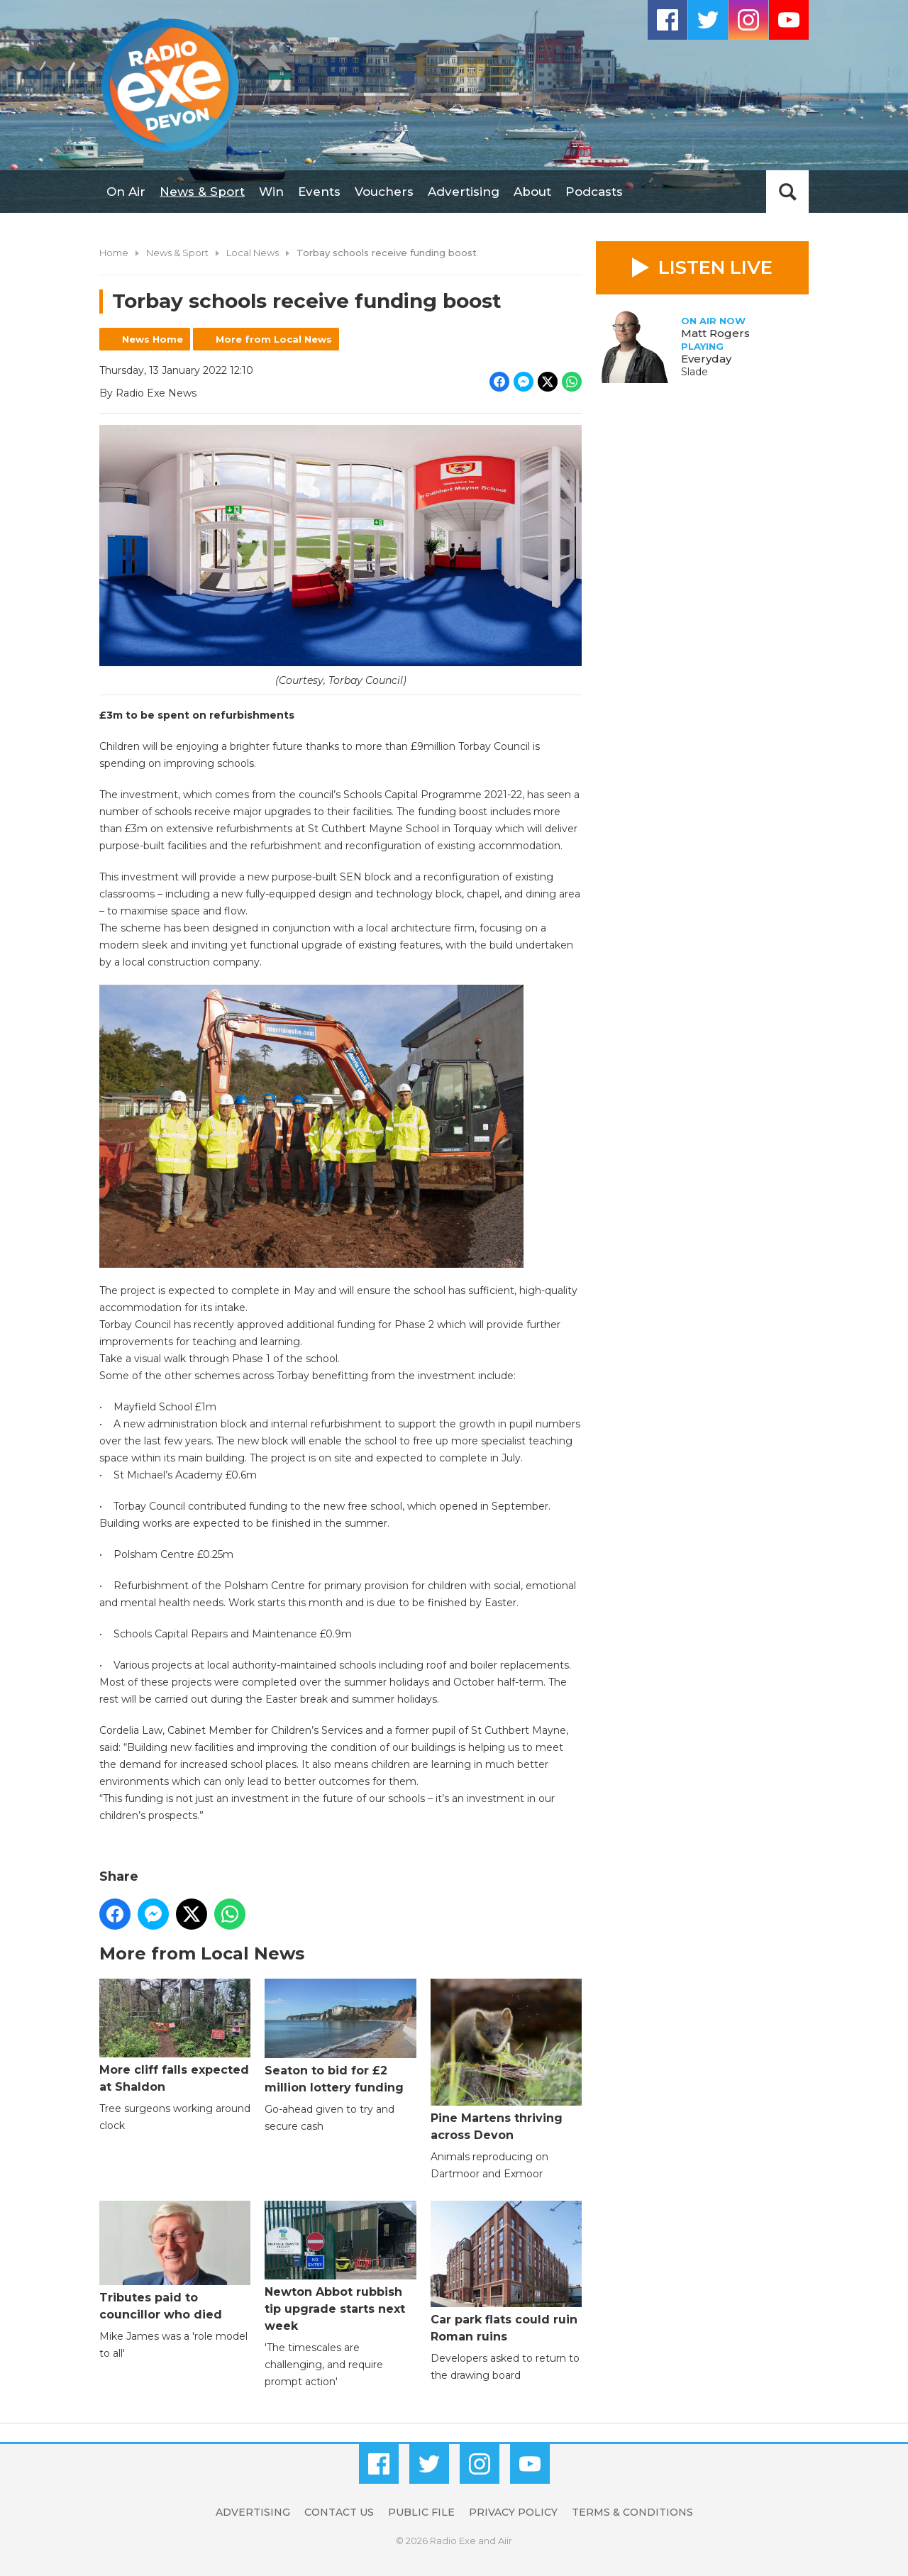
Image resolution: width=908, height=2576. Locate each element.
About (532, 191)
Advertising (463, 191)
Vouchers (384, 191)
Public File (421, 2512)
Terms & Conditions (632, 2512)
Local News (252, 252)
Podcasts (594, 191)
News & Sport (202, 191)
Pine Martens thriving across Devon (506, 2060)
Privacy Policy (513, 2512)
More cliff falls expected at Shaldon (174, 2036)
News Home (152, 339)
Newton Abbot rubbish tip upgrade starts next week (340, 2266)
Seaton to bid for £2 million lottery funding (340, 2036)
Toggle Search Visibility (787, 191)
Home (113, 252)
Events (319, 191)
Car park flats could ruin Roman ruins (506, 2271)
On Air (125, 191)
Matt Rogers (715, 333)
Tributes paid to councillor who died (174, 2260)
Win (271, 191)
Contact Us (339, 2512)
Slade (694, 371)
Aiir (505, 2540)
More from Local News (274, 339)
